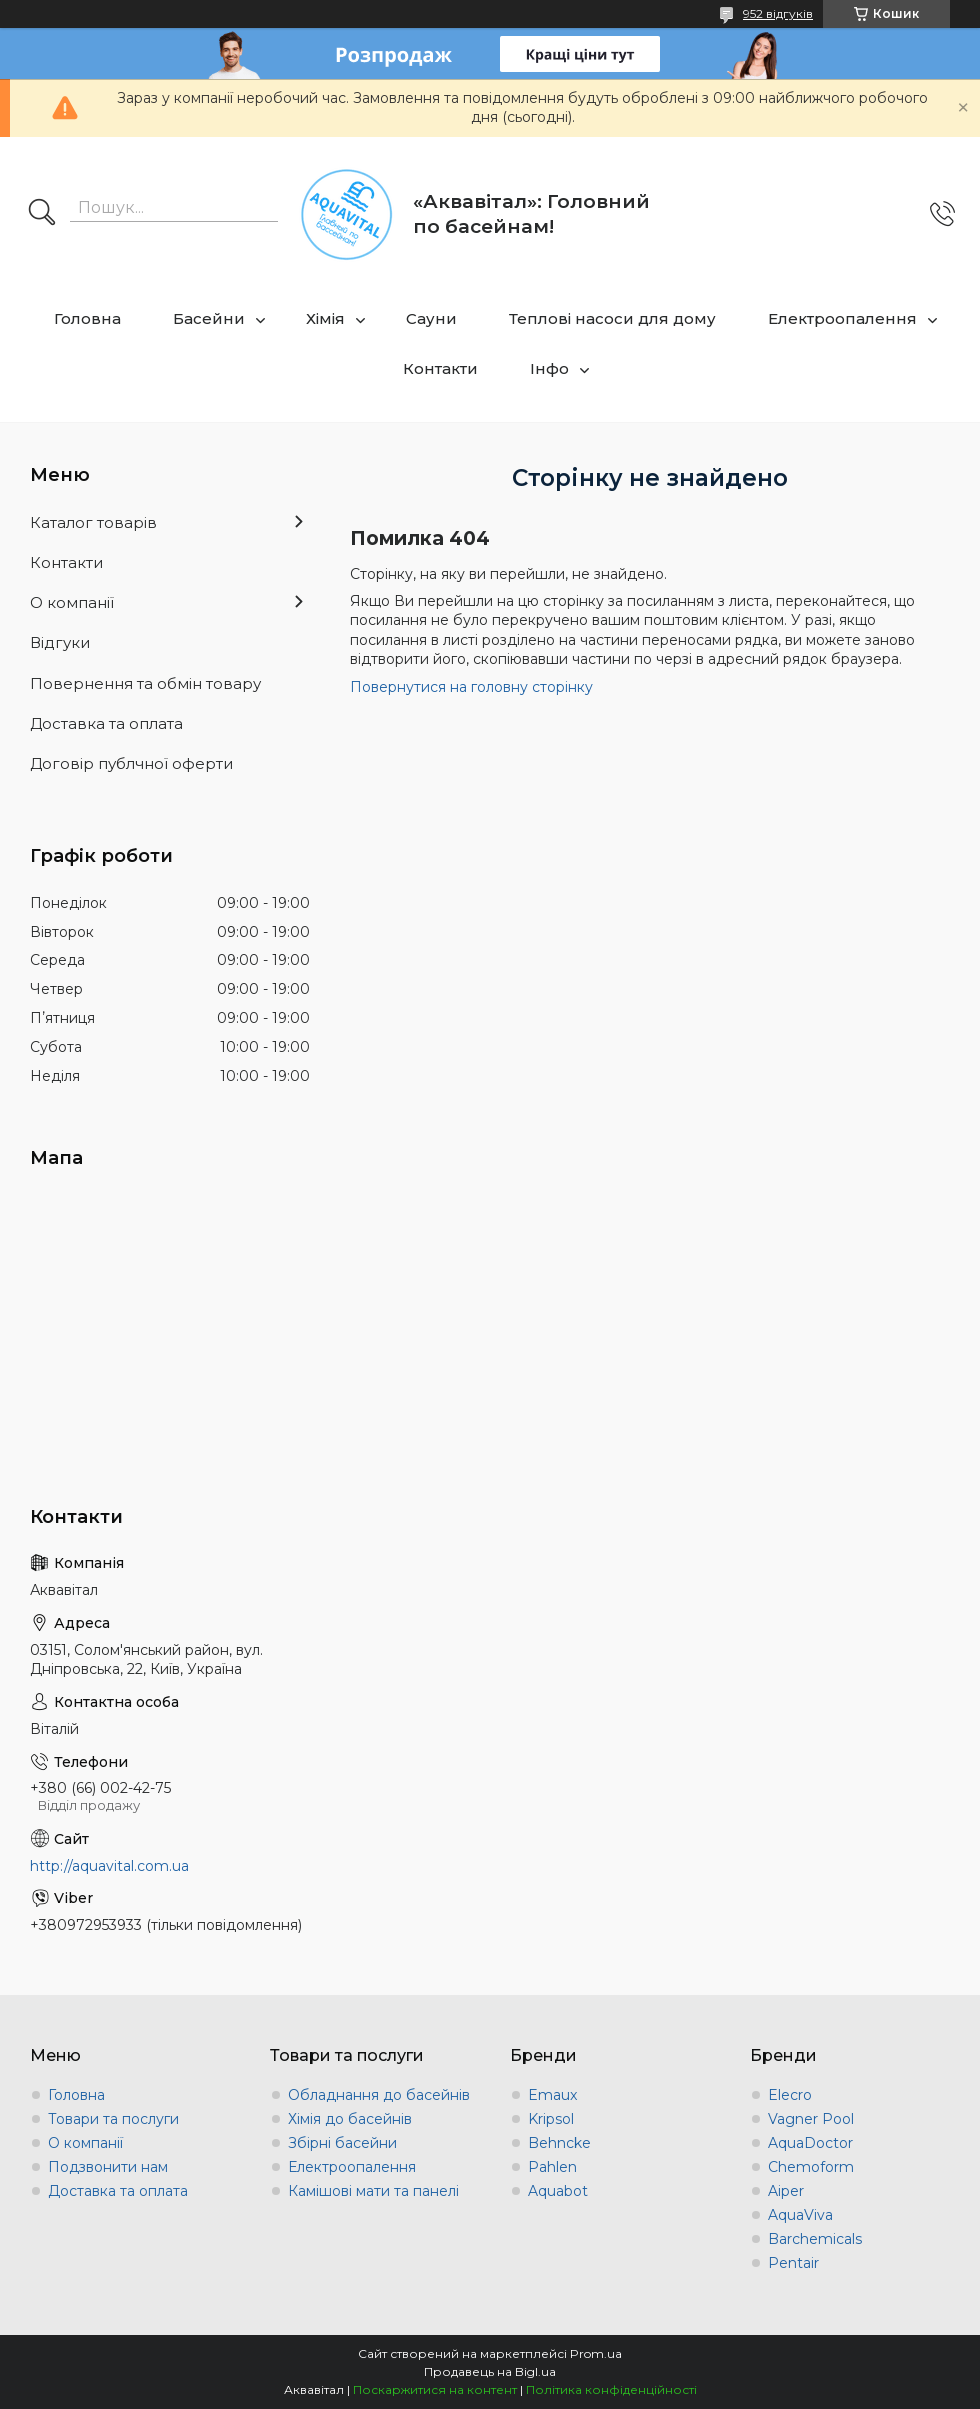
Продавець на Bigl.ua (490, 2371)
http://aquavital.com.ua (109, 1866)
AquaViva (800, 2215)
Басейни (209, 318)
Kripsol (551, 2119)
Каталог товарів (93, 522)
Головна (87, 318)
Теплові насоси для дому (612, 318)
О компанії (72, 602)
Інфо (549, 368)
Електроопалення (842, 318)
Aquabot (558, 2191)
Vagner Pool (811, 2119)
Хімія (325, 318)
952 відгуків (778, 13)
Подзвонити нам (108, 2167)
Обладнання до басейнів (379, 2095)
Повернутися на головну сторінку (471, 687)
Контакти (440, 368)
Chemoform (811, 2167)
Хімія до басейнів (350, 2119)
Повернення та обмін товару (145, 683)
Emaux (552, 2095)
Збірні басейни (342, 2143)
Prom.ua (596, 2353)
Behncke (559, 2143)
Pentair (793, 2263)
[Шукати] (42, 214)
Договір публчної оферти (131, 763)
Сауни (431, 318)
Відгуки (60, 642)
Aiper (786, 2191)
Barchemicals (815, 2239)
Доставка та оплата (106, 723)
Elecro (790, 2095)
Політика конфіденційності (611, 2389)
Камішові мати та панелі (373, 2191)
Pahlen (552, 2167)
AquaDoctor (810, 2143)
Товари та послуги (113, 2119)
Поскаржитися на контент (435, 2389)
